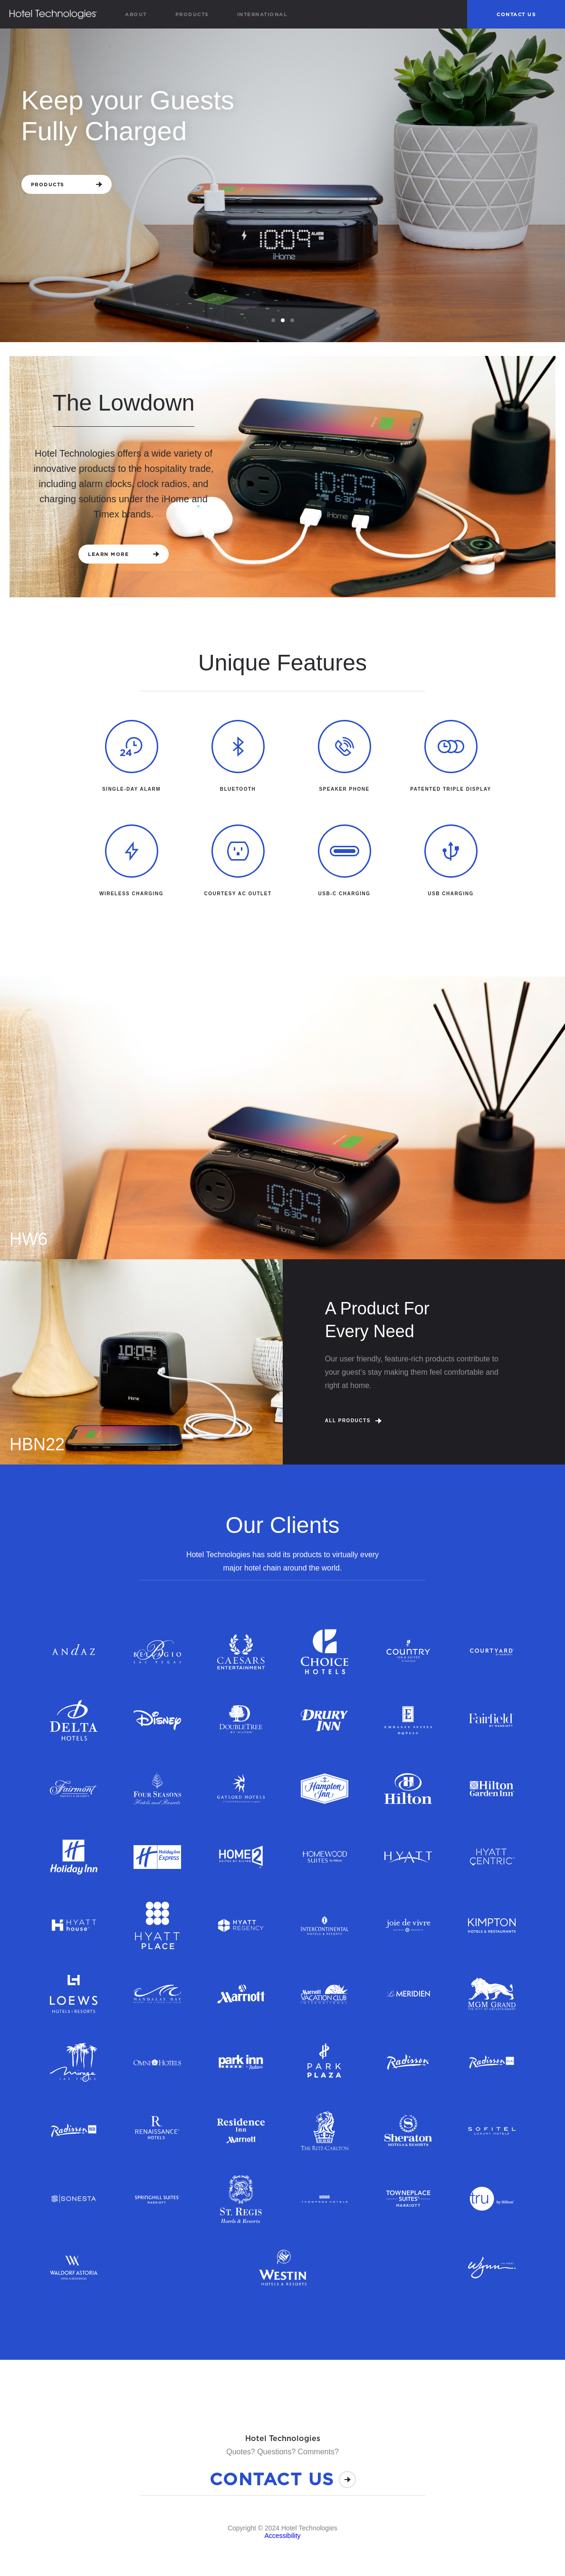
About (136, 14)
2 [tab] (284, 320)
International (262, 14)
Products (192, 14)
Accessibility (282, 2535)
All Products (353, 1421)
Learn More (123, 554)
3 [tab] (293, 320)
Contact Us (516, 14)
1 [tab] (274, 320)
